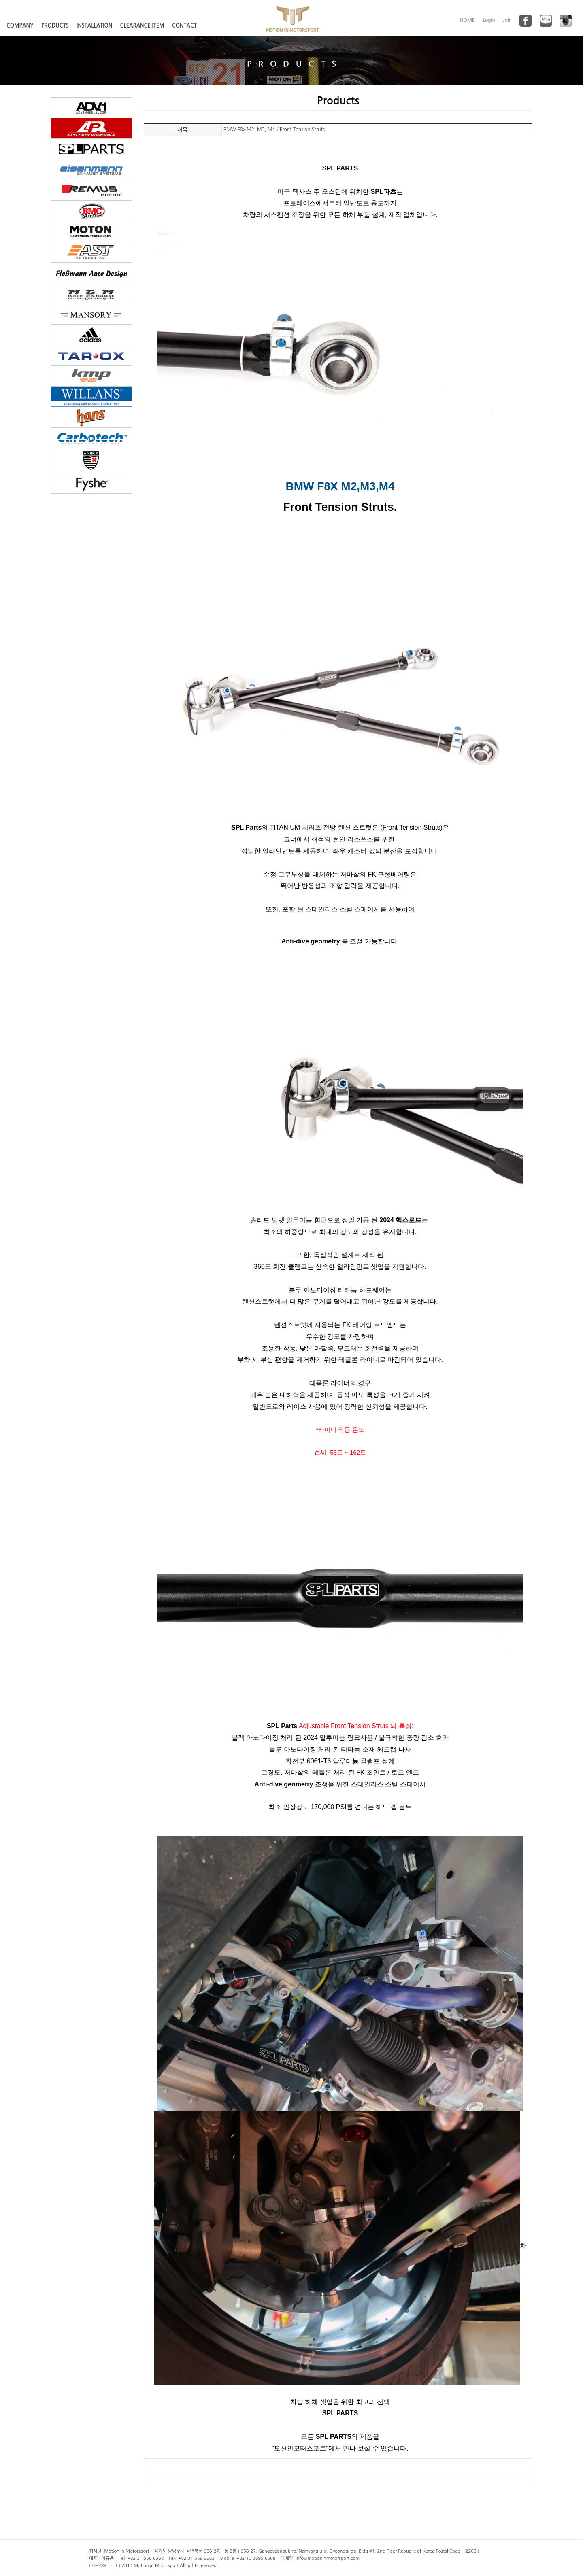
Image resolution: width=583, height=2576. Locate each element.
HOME (467, 20)
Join (507, 20)
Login (489, 20)
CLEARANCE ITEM (142, 25)
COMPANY (20, 25)
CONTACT (184, 25)
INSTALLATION (94, 25)
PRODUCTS (55, 25)
